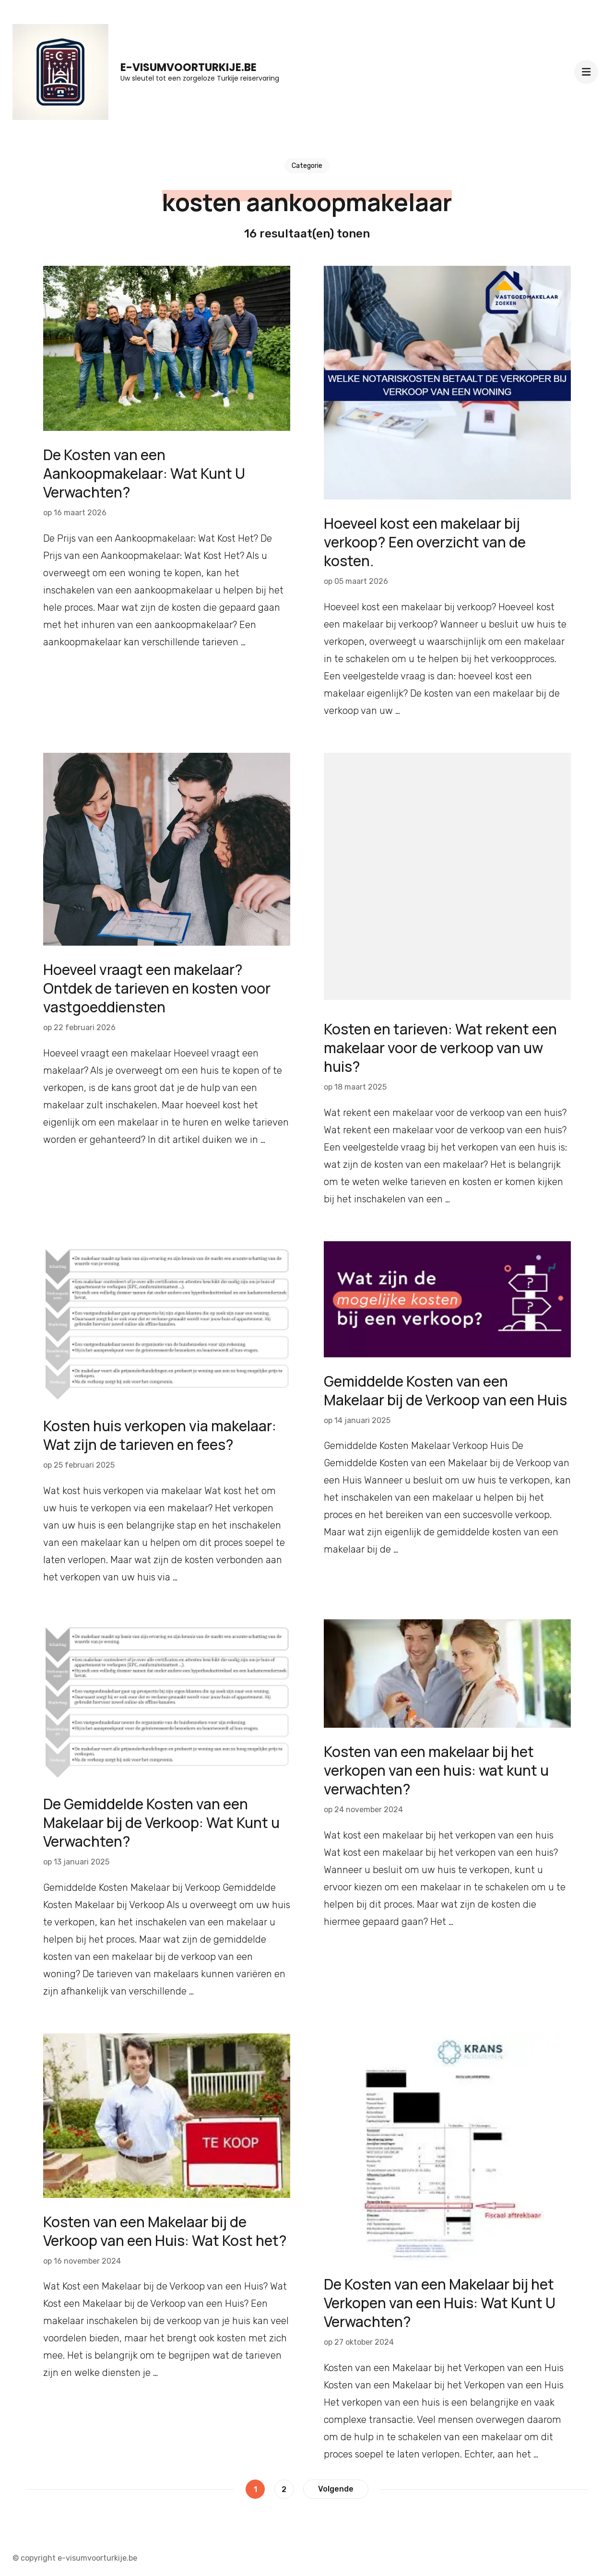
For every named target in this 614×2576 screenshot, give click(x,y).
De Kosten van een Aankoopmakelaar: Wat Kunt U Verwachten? (144, 473)
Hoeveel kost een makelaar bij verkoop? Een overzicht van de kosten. (425, 541)
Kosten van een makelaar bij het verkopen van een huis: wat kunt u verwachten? (436, 1770)
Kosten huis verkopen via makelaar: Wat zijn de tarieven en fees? (159, 1435)
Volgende (336, 2488)
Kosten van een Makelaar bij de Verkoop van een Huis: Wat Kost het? (165, 2231)
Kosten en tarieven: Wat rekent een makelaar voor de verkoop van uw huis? (440, 1047)
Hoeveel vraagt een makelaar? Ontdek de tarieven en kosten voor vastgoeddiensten (157, 988)
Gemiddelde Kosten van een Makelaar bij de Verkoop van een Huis (445, 1390)
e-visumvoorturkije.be (188, 67)
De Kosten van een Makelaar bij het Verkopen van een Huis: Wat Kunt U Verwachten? (439, 2302)
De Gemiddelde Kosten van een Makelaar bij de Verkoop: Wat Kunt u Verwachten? (161, 1822)
